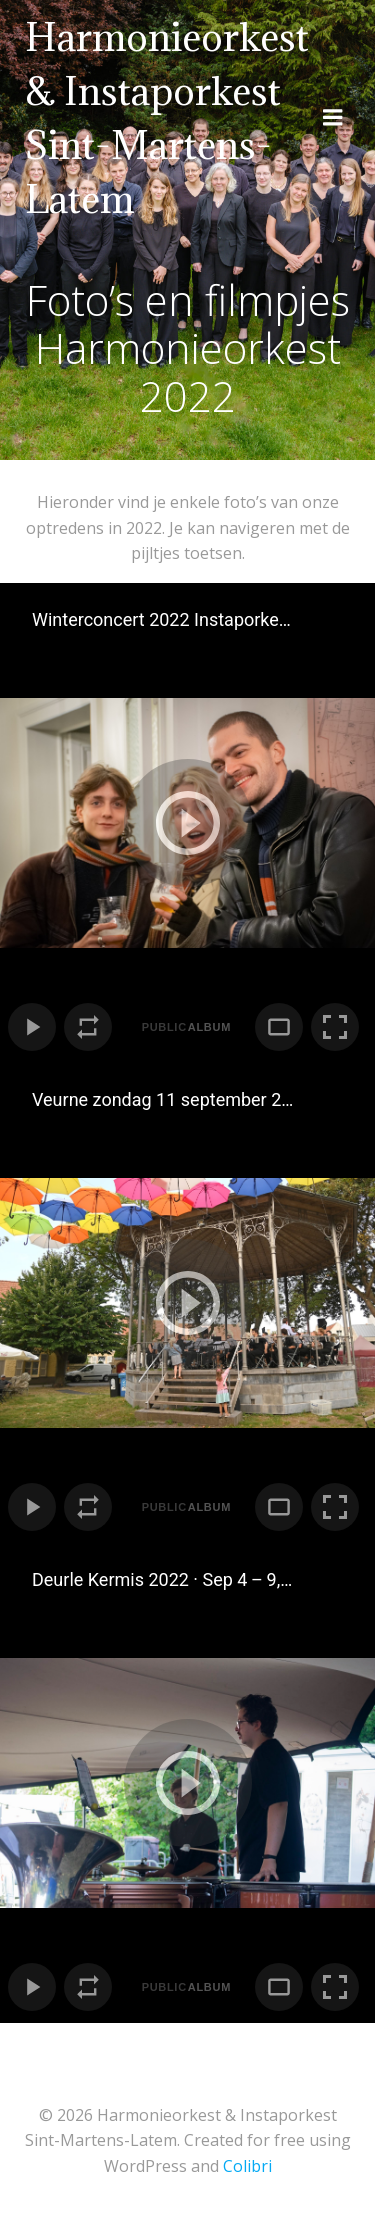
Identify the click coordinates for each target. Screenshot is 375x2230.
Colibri (247, 2166)
